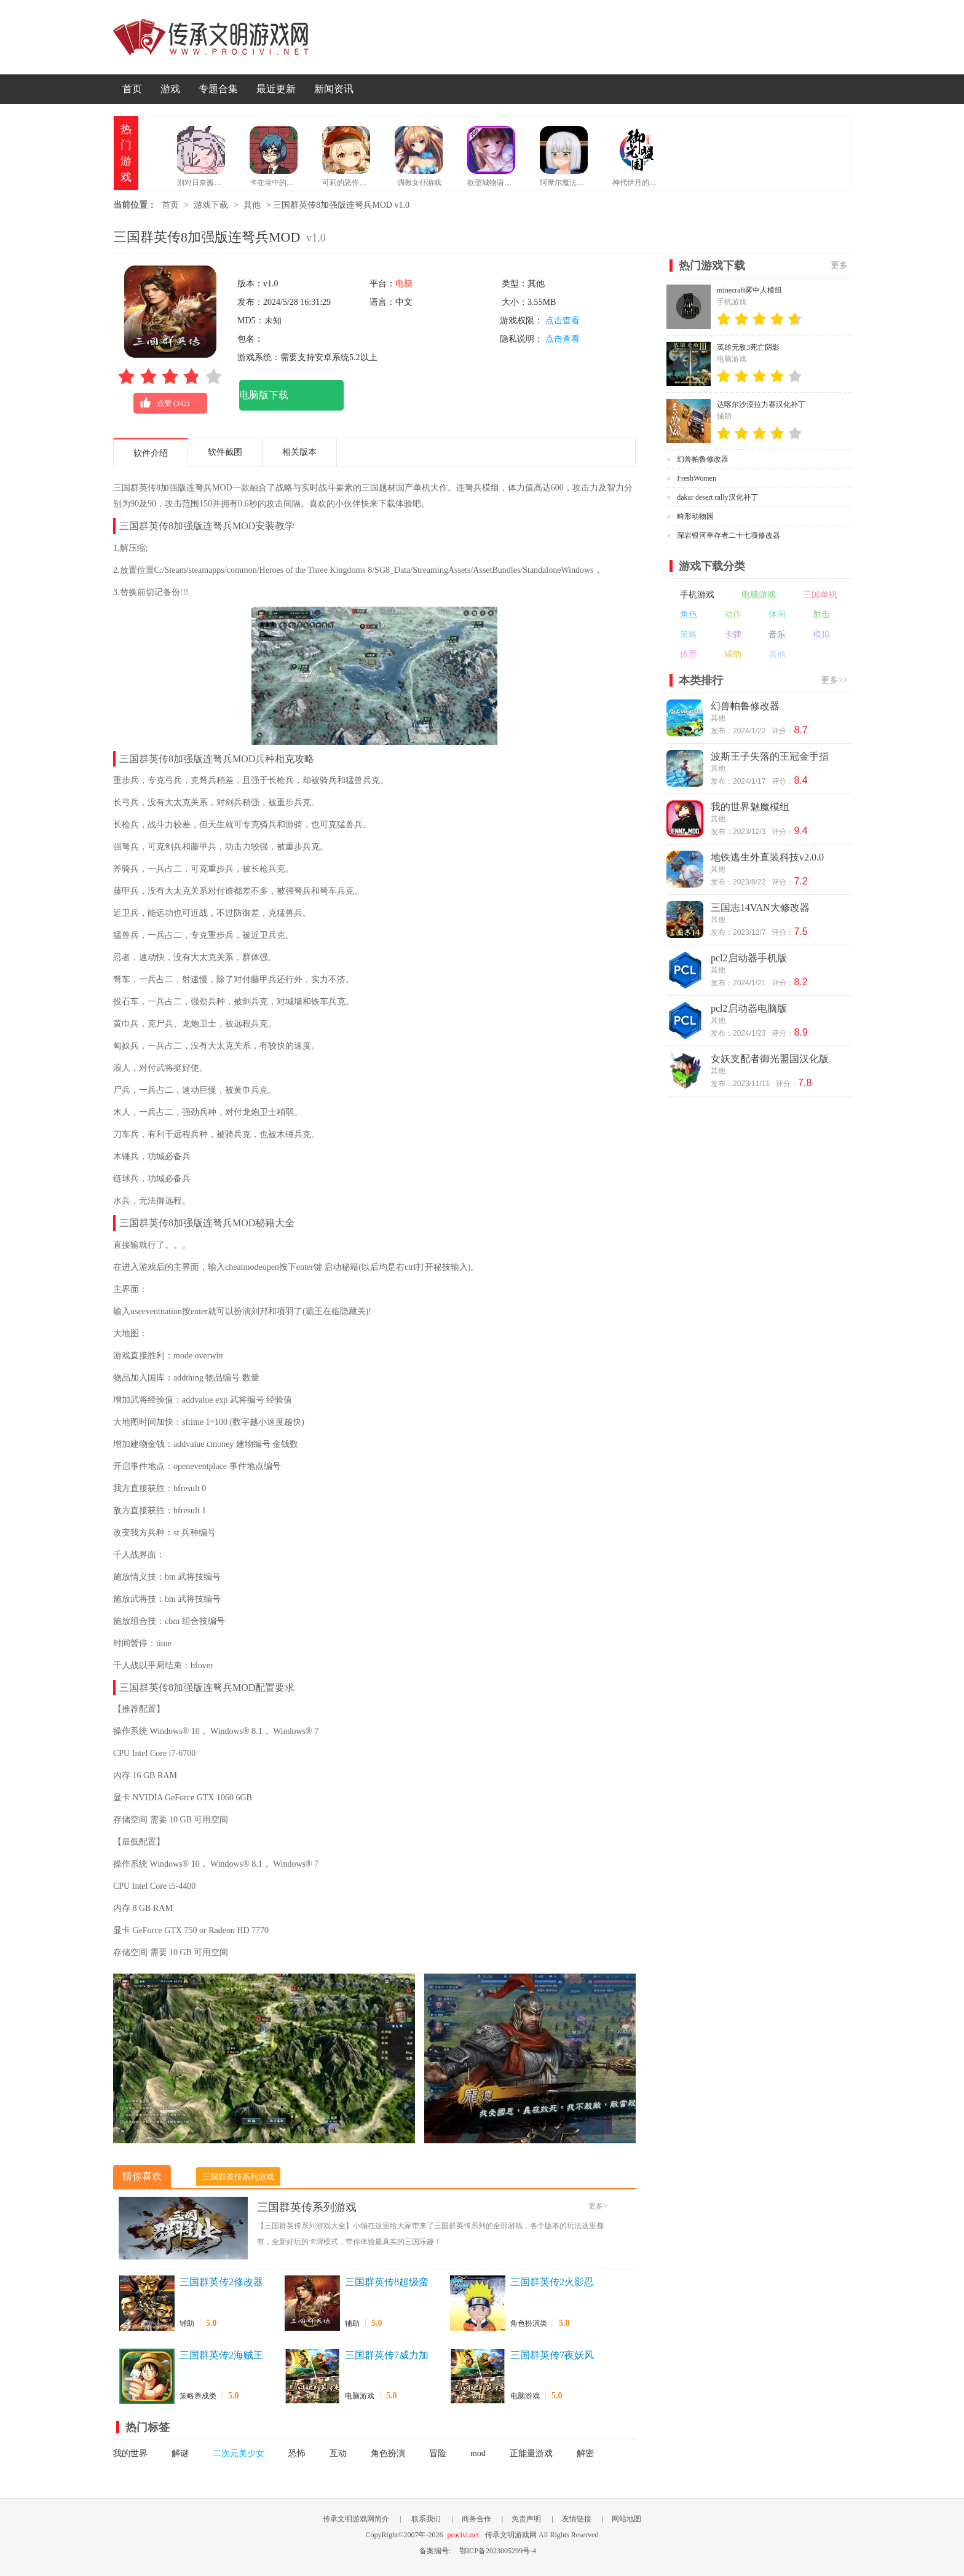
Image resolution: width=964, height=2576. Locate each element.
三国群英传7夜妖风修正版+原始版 (552, 2356)
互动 (338, 2453)
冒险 (437, 2453)
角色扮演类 (528, 2323)
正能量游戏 (531, 2453)
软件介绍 (150, 453)
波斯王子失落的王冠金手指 (770, 756)
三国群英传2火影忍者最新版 (552, 2283)
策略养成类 (198, 2396)
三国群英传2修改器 (221, 2282)
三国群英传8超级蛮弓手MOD (387, 2283)
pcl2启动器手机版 (749, 958)
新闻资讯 (334, 89)
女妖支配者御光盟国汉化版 (770, 1059)
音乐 (777, 634)
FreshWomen (696, 478)
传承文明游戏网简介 (356, 2519)
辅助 (187, 2323)
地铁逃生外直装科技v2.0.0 (767, 857)
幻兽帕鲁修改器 (703, 459)
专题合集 (218, 89)
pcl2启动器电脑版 (749, 1008)
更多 (839, 265)
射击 (821, 614)
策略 (688, 634)
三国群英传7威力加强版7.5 (387, 2356)
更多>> (834, 680)
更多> (597, 2206)
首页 (132, 89)
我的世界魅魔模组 (750, 807)
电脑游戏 (359, 2396)
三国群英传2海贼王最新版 (221, 2356)
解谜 (180, 2453)
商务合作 (476, 2519)
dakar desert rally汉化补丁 (717, 497)
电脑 (404, 283)
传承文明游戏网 (211, 37)
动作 (732, 614)
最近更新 (276, 89)
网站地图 (626, 2519)
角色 (688, 614)
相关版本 (299, 452)
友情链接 (576, 2519)
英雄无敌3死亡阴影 (748, 347)
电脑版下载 (263, 395)
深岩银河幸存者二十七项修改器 (728, 535)
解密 (585, 2453)
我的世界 (130, 2453)
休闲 (777, 614)
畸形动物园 (695, 516)
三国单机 (820, 594)
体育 (688, 654)
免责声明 (526, 2519)
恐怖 (297, 2453)
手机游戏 (697, 594)
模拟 (821, 634)
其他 (252, 205)
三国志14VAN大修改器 (760, 907)
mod (478, 2453)
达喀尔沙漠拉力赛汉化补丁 (761, 404)
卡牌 (732, 634)
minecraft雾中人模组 (749, 290)
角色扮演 (388, 2453)
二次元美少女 (238, 2453)
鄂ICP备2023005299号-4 (497, 2550)
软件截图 (225, 452)
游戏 (170, 89)
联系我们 (426, 2519)
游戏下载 (211, 205)
